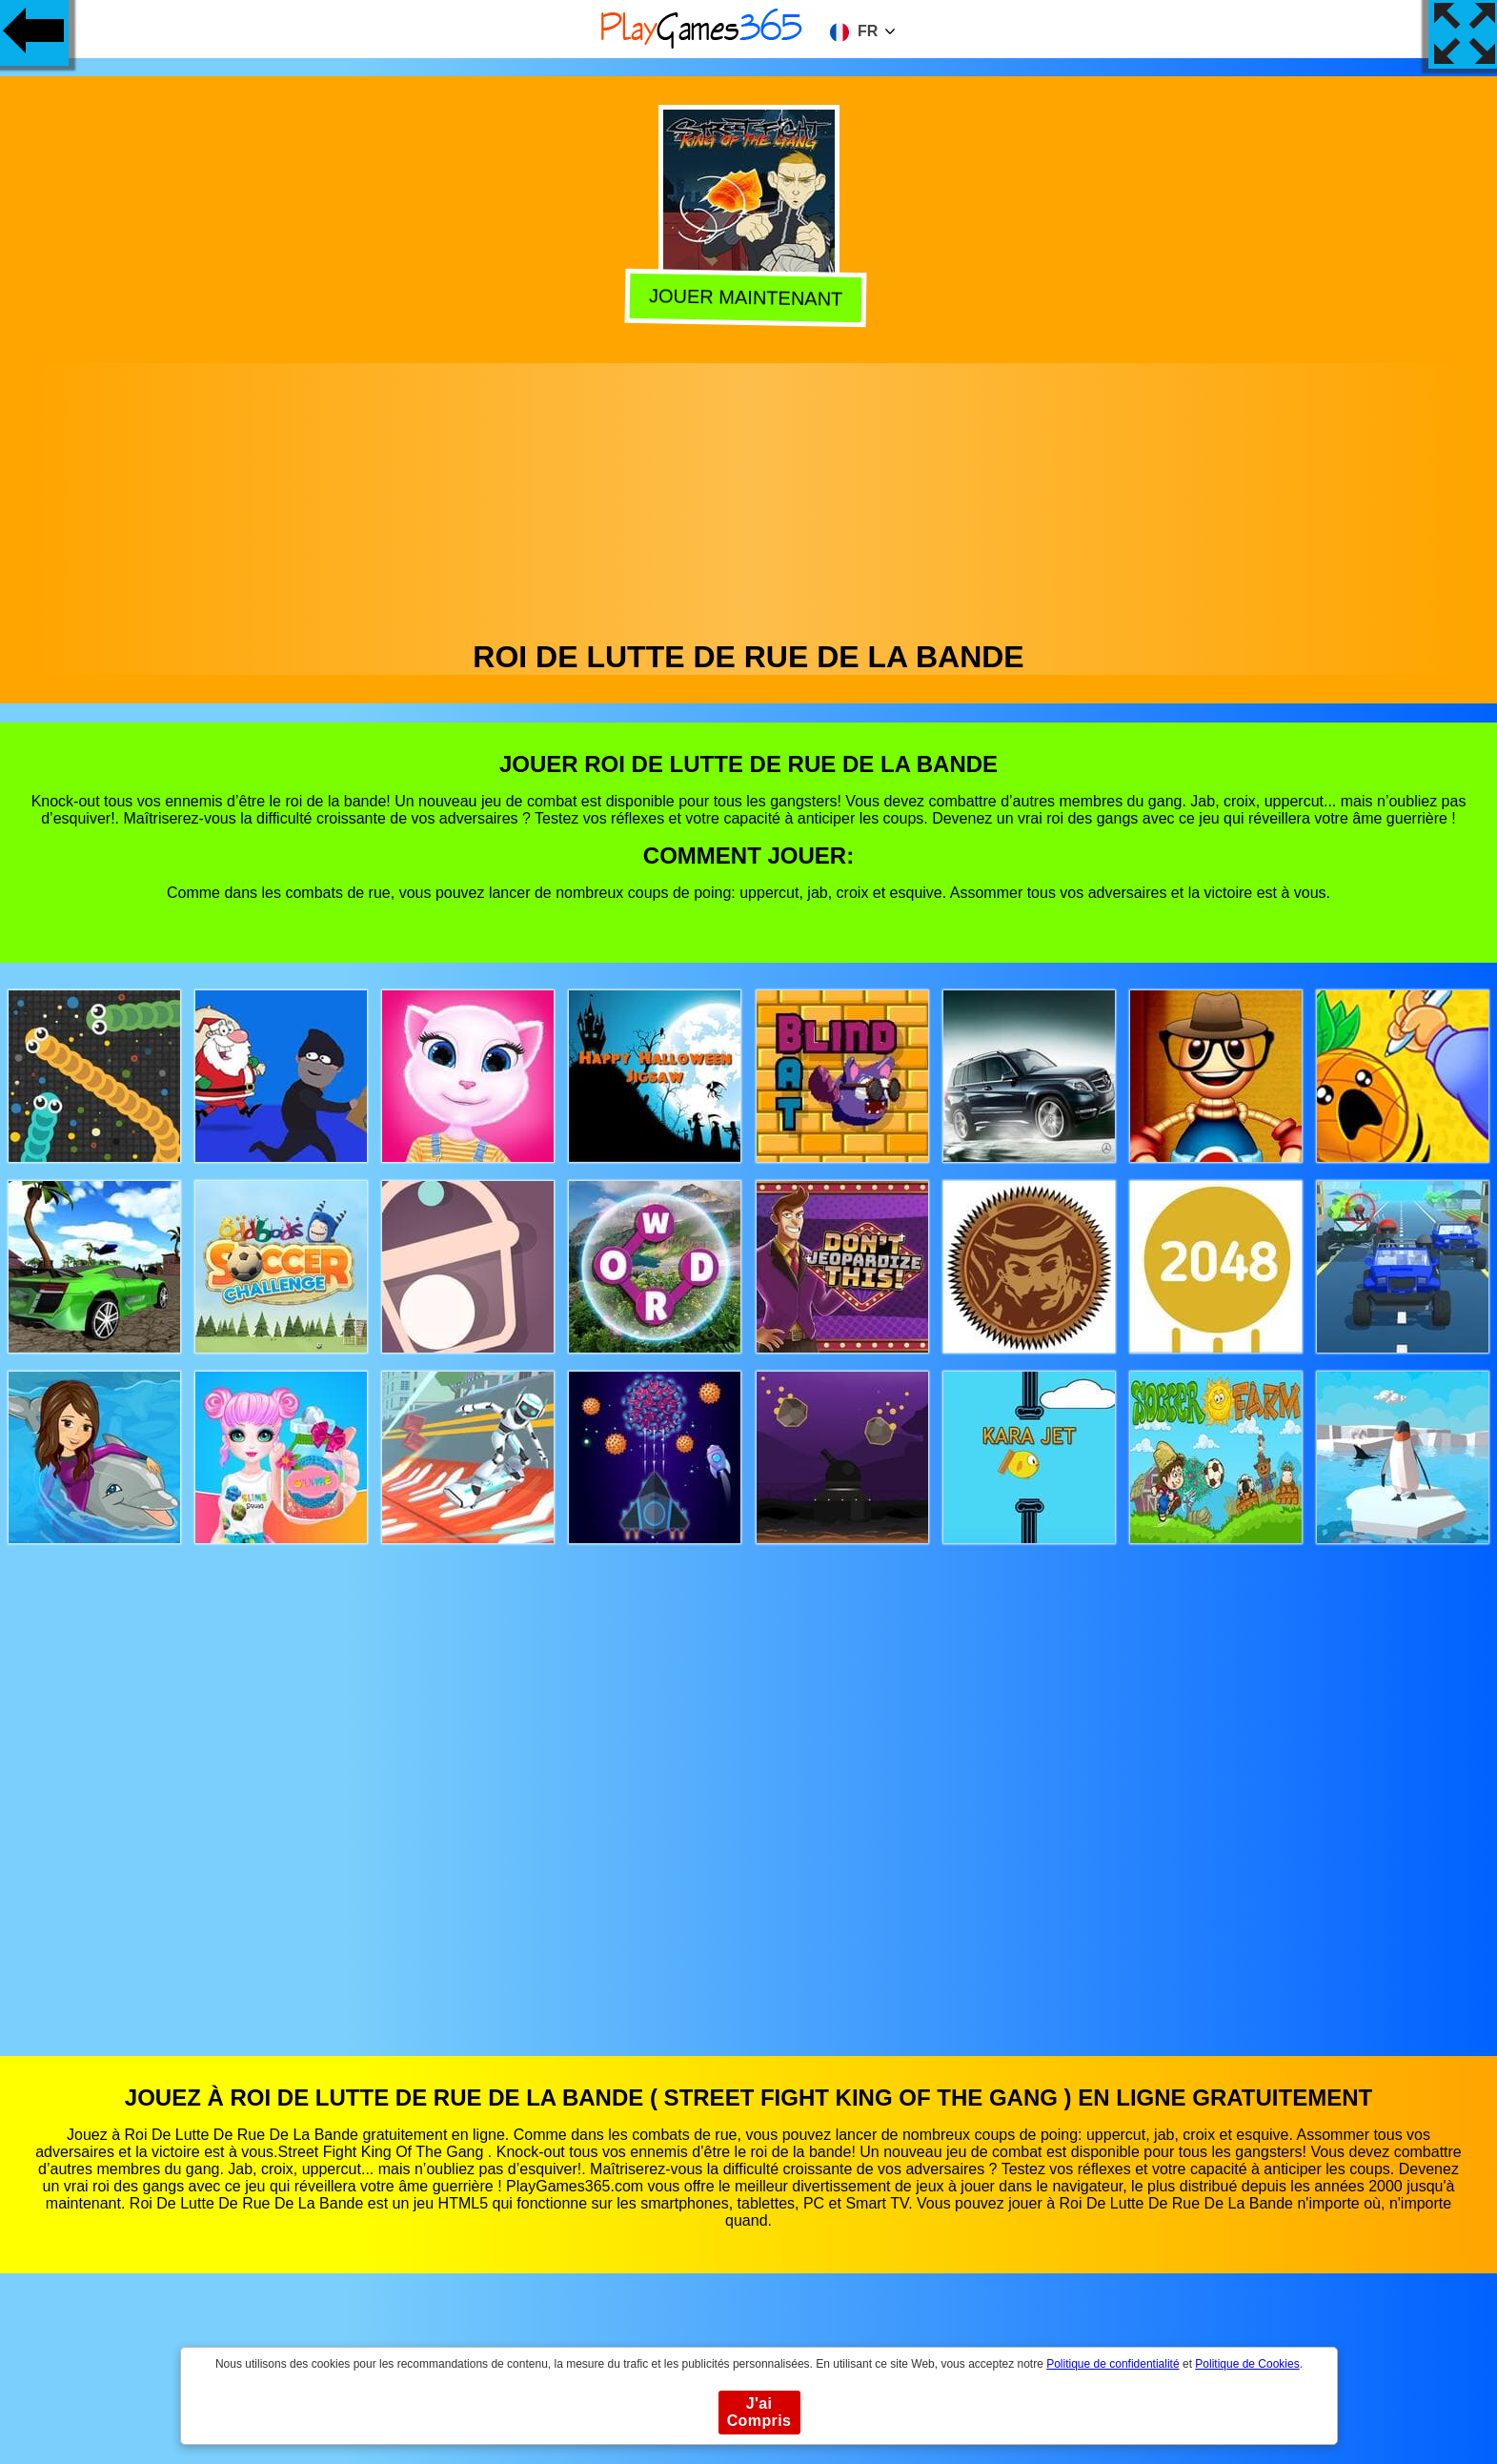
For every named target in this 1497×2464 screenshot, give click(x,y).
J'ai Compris (759, 2412)
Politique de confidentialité (1112, 2364)
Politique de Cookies (1247, 2364)
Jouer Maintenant (750, 296)
